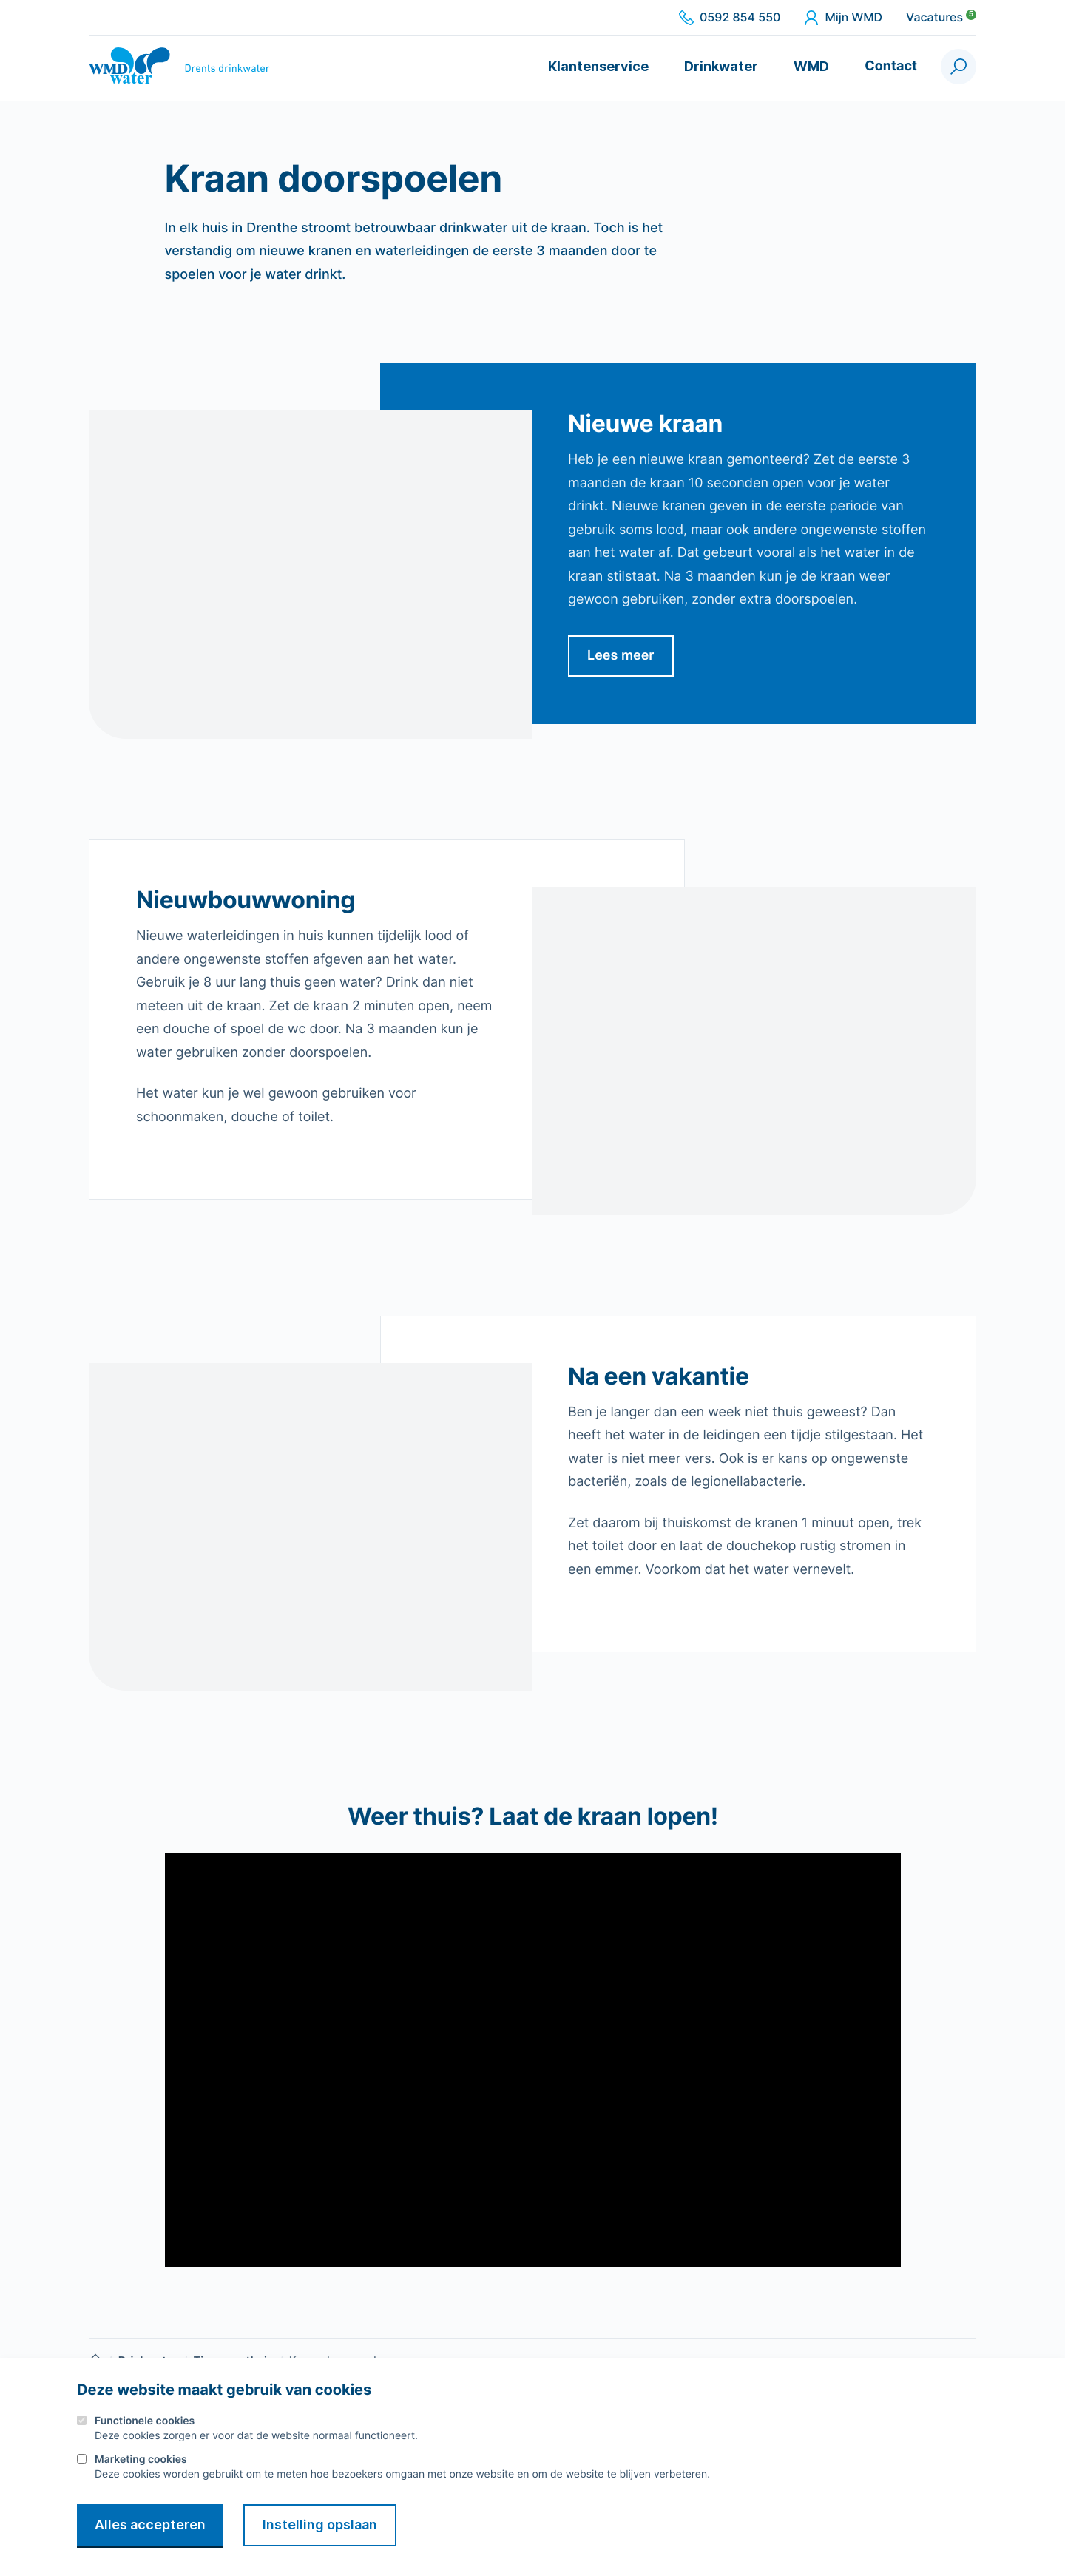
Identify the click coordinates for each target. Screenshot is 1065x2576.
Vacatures (941, 17)
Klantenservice (598, 66)
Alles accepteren (150, 2524)
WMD (811, 66)
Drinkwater (721, 66)
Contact (891, 66)
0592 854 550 (729, 17)
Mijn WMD (843, 17)
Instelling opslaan (320, 2524)
